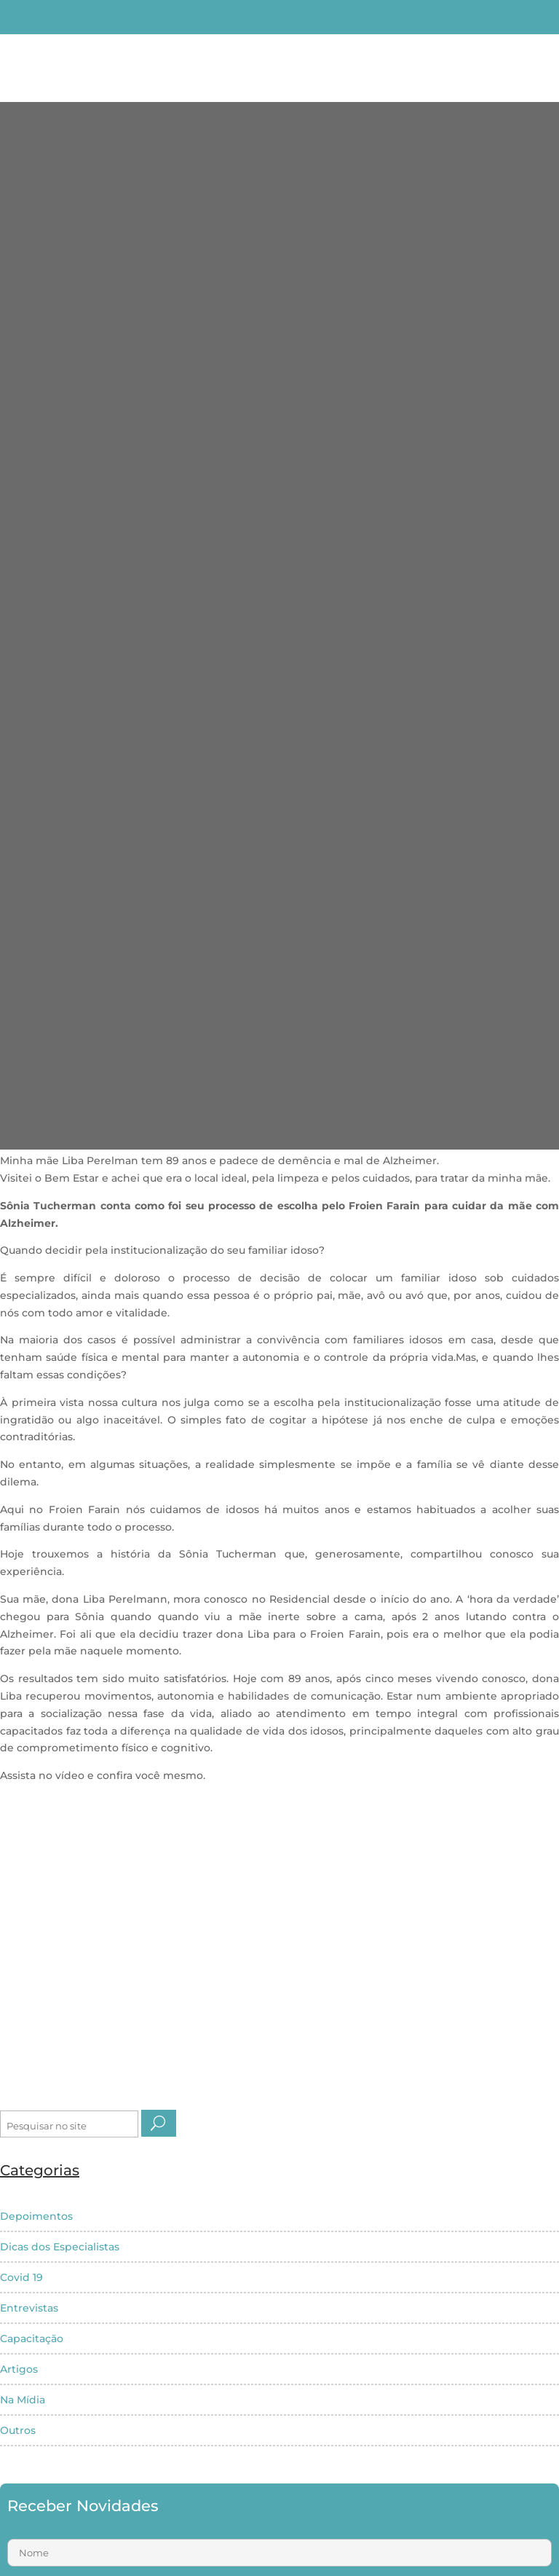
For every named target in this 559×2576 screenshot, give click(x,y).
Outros (18, 2430)
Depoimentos (36, 2216)
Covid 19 (21, 2277)
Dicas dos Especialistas (59, 2246)
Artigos (19, 2369)
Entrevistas (29, 2307)
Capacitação (31, 2338)
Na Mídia (22, 2399)
